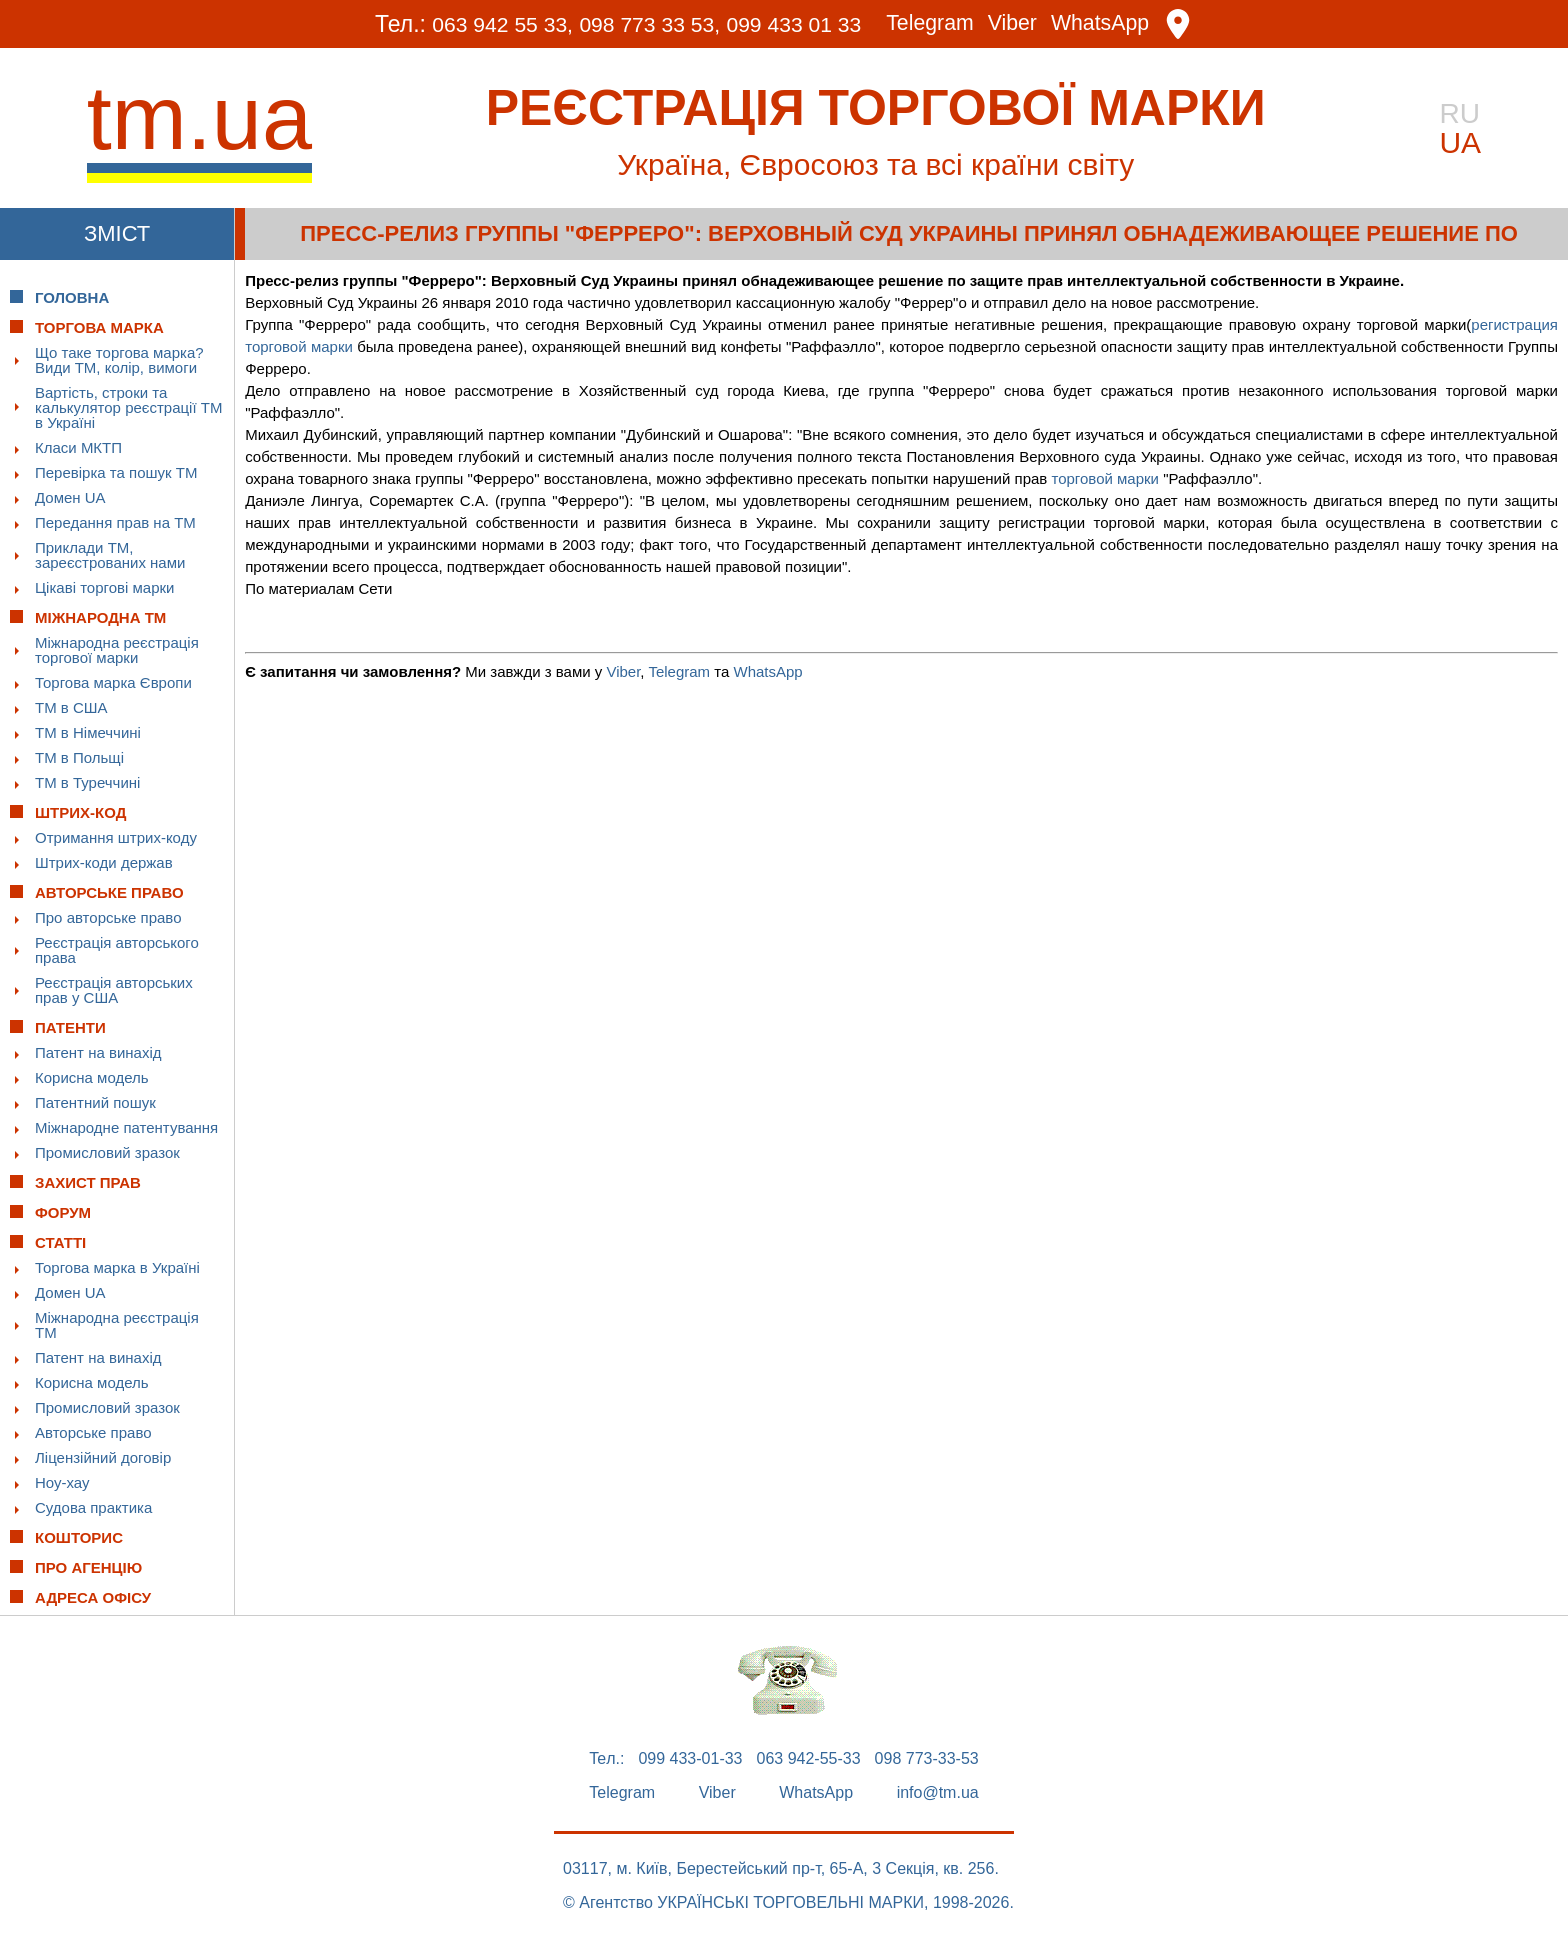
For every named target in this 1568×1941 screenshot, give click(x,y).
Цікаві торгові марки (104, 587)
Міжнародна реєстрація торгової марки (117, 650)
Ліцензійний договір (103, 1457)
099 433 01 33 (797, 24)
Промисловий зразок (107, 1152)
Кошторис (79, 1537)
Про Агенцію (88, 1567)
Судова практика (93, 1507)
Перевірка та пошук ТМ (116, 472)
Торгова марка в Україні (117, 1267)
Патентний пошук (95, 1102)
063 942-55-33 (809, 1759)
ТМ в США (71, 707)
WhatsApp (1125, 24)
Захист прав (88, 1182)
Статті (60, 1242)
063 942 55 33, (480, 24)
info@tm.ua (938, 1793)
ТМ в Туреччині (87, 782)
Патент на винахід (98, 1052)
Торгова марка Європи (113, 682)
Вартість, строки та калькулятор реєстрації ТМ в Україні (128, 407)
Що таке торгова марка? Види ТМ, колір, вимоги (119, 360)
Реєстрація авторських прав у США (114, 990)
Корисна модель (92, 1077)
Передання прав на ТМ (115, 522)
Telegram (943, 24)
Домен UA (70, 497)
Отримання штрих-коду (116, 837)
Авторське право (93, 1432)
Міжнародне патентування (126, 1127)
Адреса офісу (93, 1597)
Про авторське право (108, 917)
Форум (63, 1212)
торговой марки (1105, 478)
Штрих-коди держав (104, 862)
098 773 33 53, (640, 24)
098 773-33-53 (927, 1759)
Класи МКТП (78, 447)
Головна (72, 297)
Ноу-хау (62, 1482)
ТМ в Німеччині (88, 732)
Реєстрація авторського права (117, 950)
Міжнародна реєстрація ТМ (117, 1325)
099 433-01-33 (690, 1759)
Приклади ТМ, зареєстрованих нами (110, 555)
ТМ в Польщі (79, 757)
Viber (1030, 24)
